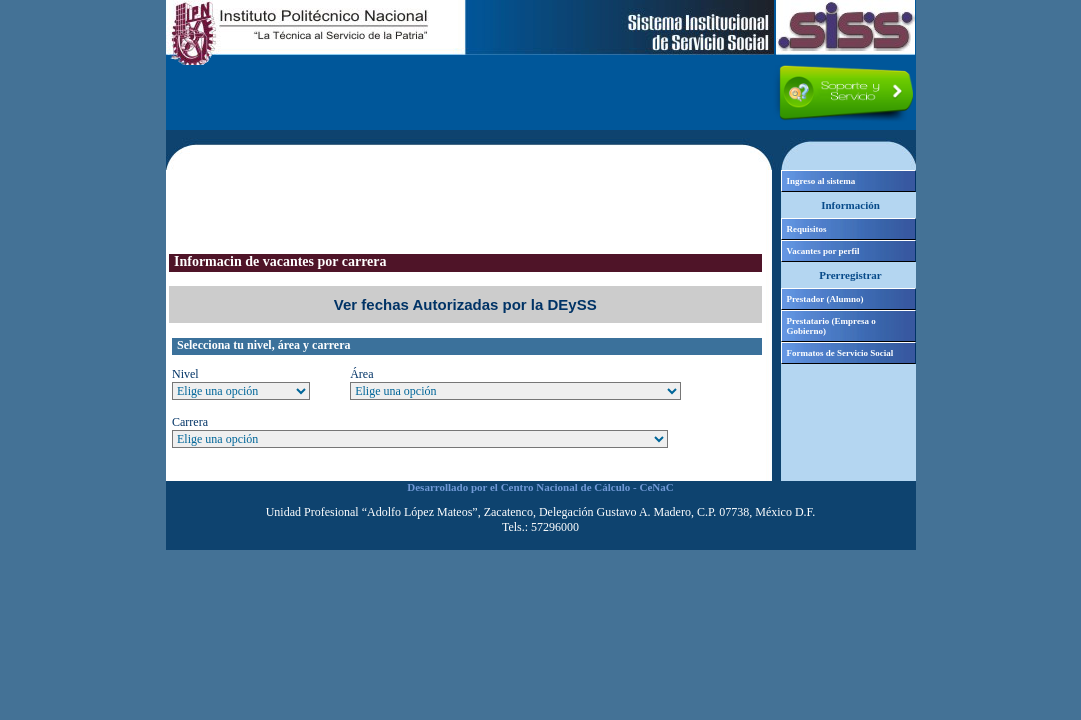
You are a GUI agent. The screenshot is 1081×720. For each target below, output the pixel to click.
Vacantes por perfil (823, 251)
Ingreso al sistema (821, 181)
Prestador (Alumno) (825, 299)
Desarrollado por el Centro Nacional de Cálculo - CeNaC (540, 487)
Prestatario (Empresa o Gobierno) (831, 326)
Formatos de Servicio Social (840, 353)
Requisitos (807, 229)
